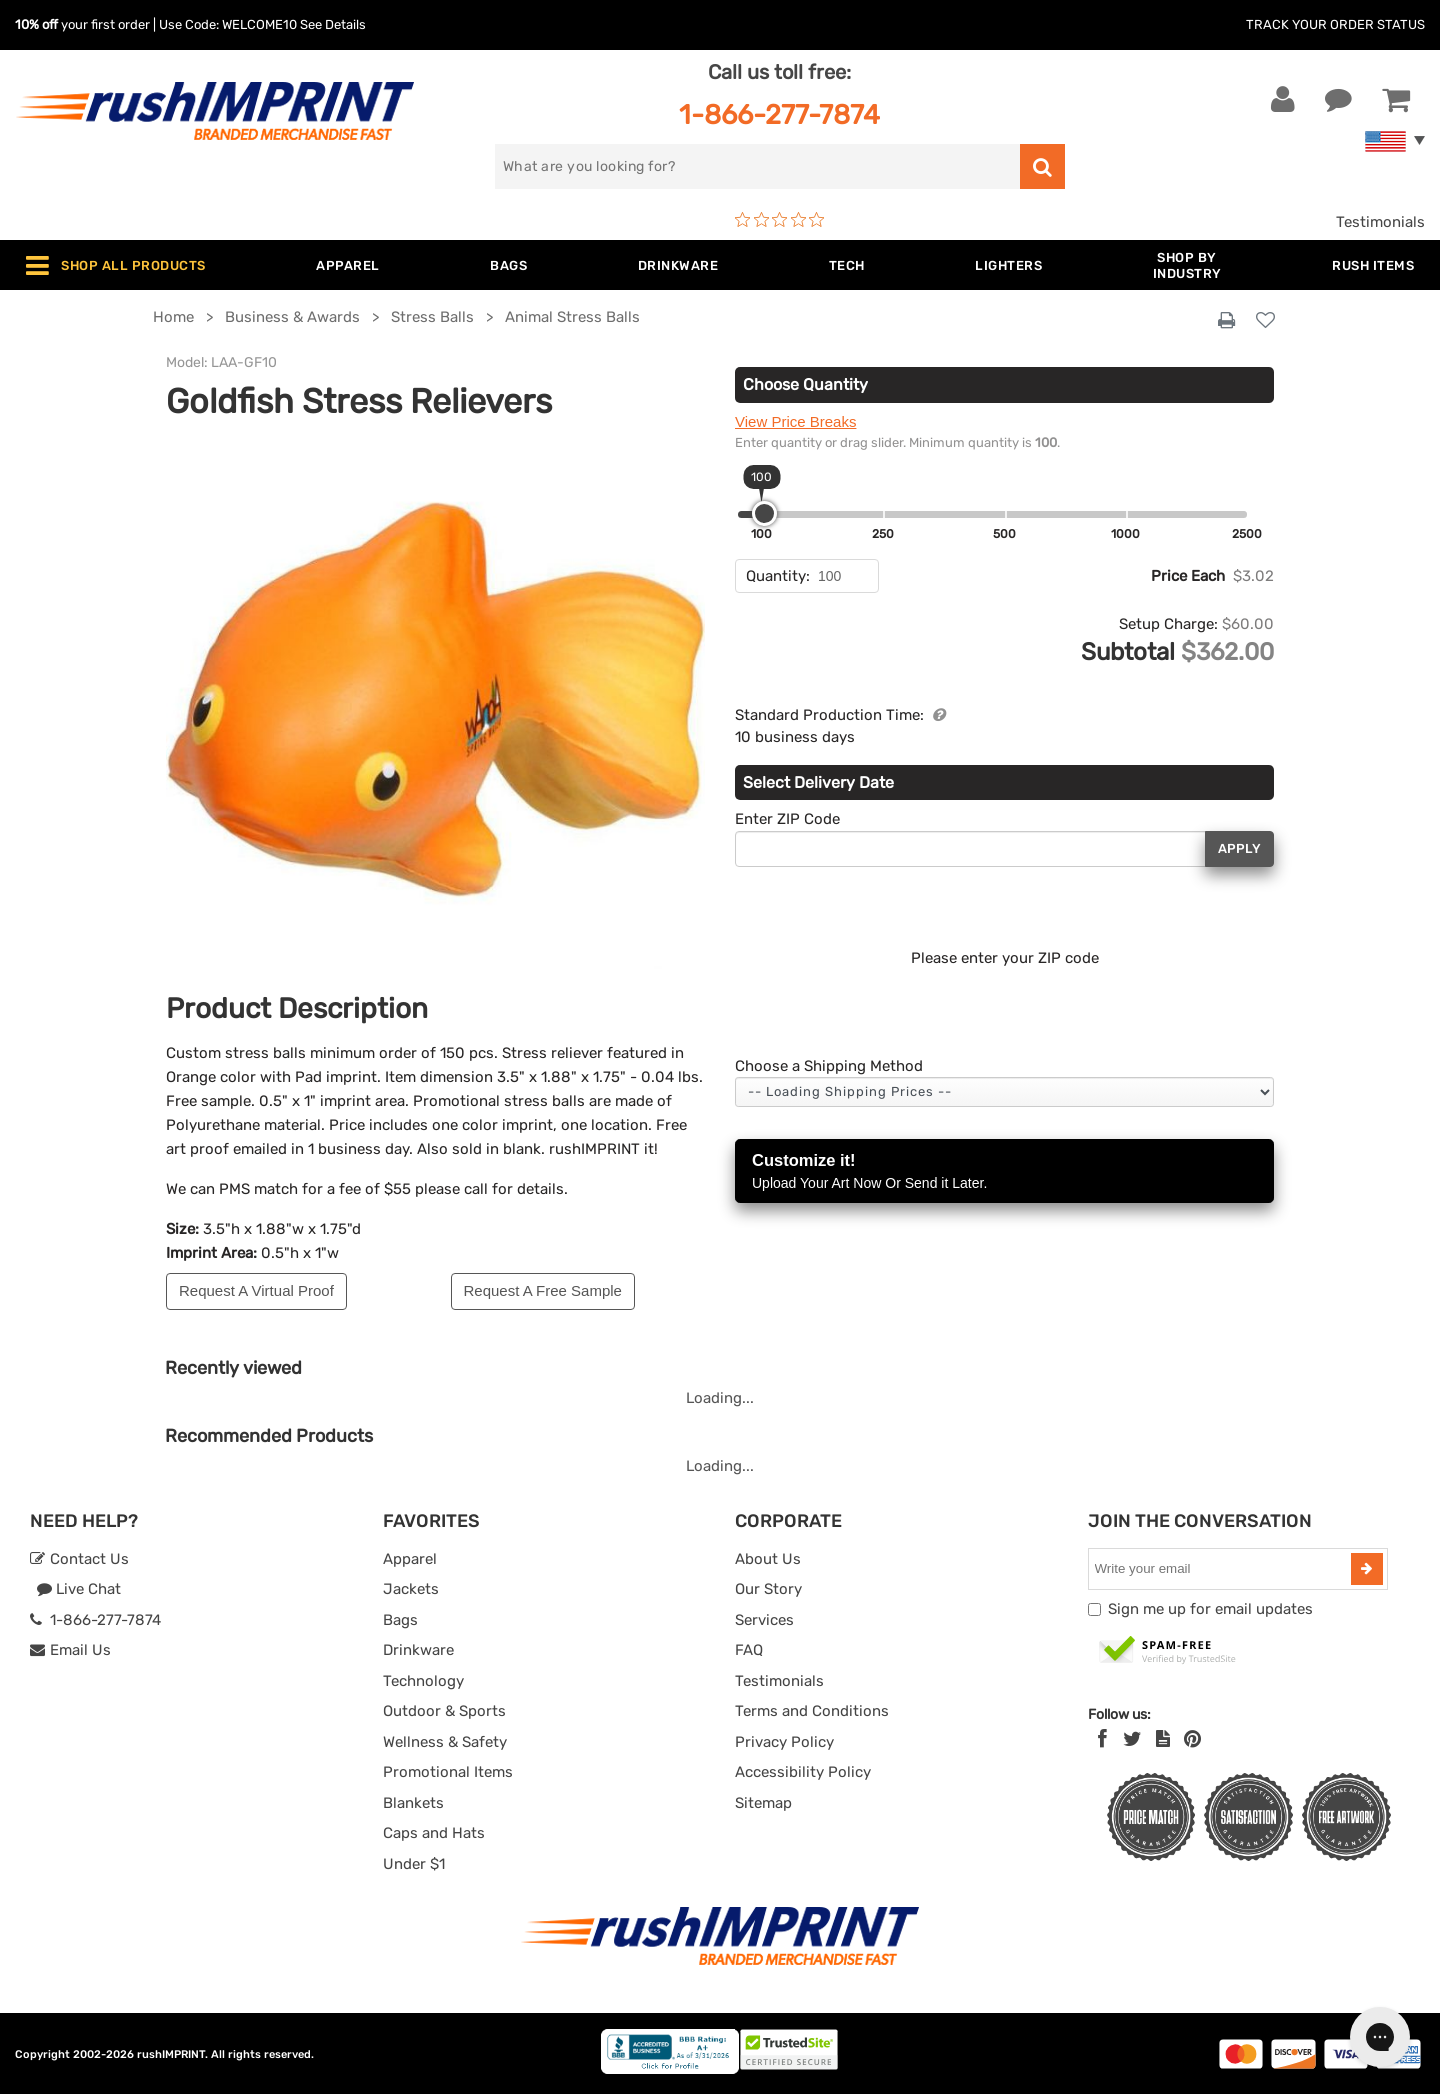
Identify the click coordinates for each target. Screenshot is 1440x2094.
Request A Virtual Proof (256, 1290)
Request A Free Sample (543, 1290)
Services (764, 1620)
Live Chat (78, 1589)
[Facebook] (1102, 1739)
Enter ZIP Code (787, 819)
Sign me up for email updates (1210, 1609)
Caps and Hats (434, 1833)
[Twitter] (1132, 1739)
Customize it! (1004, 1172)
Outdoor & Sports (444, 1711)
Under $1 (414, 1864)
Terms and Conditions (812, 1711)
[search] (757, 166)
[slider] (764, 513)
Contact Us (79, 1559)
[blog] (1163, 1739)
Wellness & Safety (445, 1742)
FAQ (749, 1650)
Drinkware (418, 1650)
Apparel (410, 1559)
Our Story (768, 1589)
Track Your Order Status (1335, 24)
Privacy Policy (784, 1742)
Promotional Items (448, 1772)
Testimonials (1380, 222)
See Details (333, 24)
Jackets (411, 1589)
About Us (768, 1559)
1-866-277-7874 (779, 114)
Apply (1239, 848)
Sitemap (763, 1803)
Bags (400, 1620)
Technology (423, 1681)
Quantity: (778, 576)
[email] (1222, 1569)
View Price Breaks (795, 421)
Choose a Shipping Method (829, 1066)
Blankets (413, 1803)
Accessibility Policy (803, 1772)
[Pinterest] (1192, 1739)
